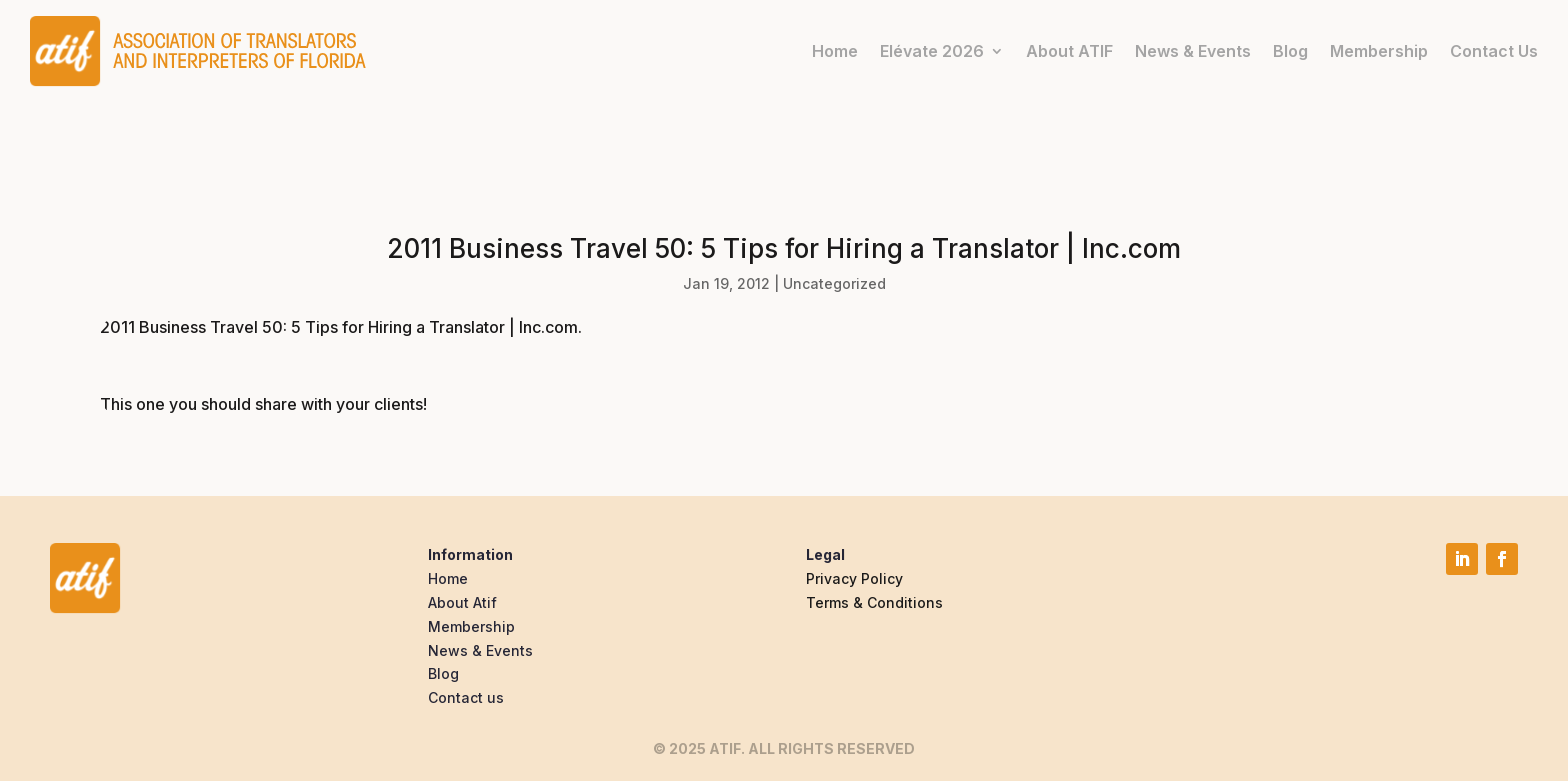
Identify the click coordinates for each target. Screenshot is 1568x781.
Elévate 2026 (932, 51)
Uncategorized (834, 283)
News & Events (1193, 51)
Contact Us (1494, 51)
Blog (1290, 51)
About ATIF (1069, 51)
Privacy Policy (854, 578)
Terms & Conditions (874, 602)
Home (835, 51)
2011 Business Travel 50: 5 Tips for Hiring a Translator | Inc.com (339, 327)
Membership (1379, 51)
